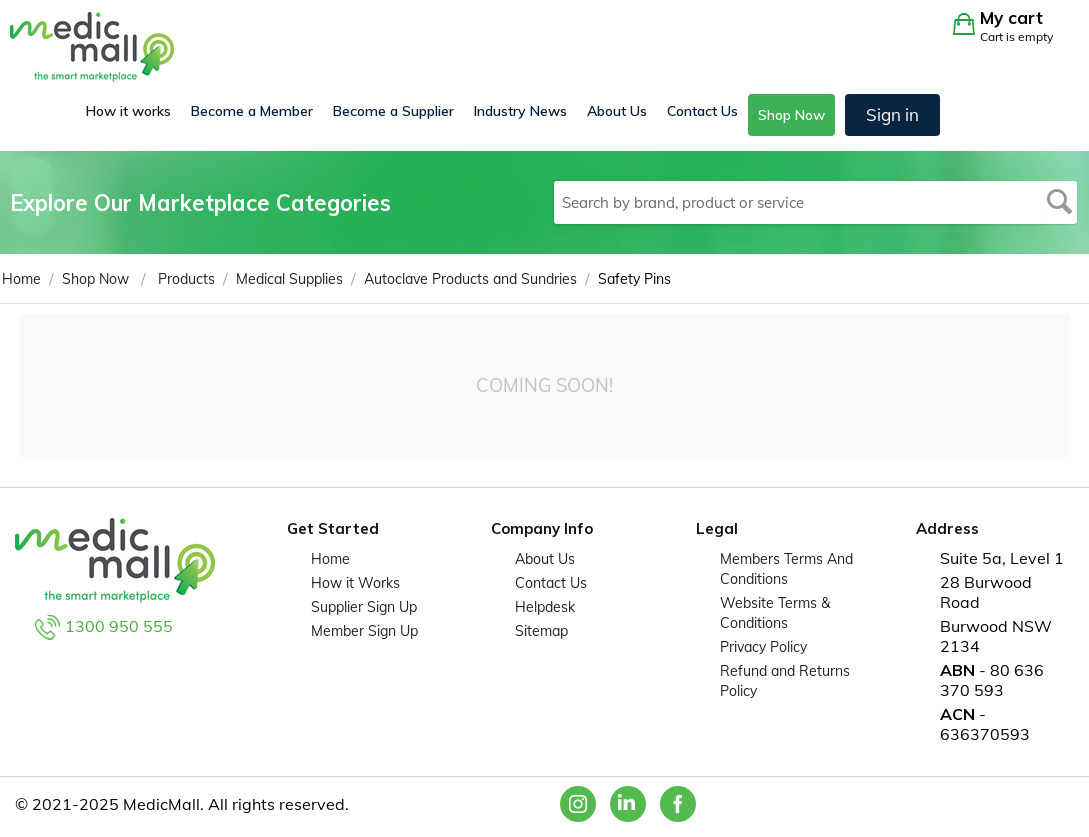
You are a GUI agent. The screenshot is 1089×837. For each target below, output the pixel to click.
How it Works (355, 583)
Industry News (520, 111)
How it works (128, 111)
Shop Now (791, 115)
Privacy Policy (763, 647)
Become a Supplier (393, 111)
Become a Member (252, 111)
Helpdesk (545, 607)
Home (330, 559)
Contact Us (702, 111)
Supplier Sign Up (364, 607)
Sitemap (541, 631)
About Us (617, 111)
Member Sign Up (364, 631)
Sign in (892, 114)
